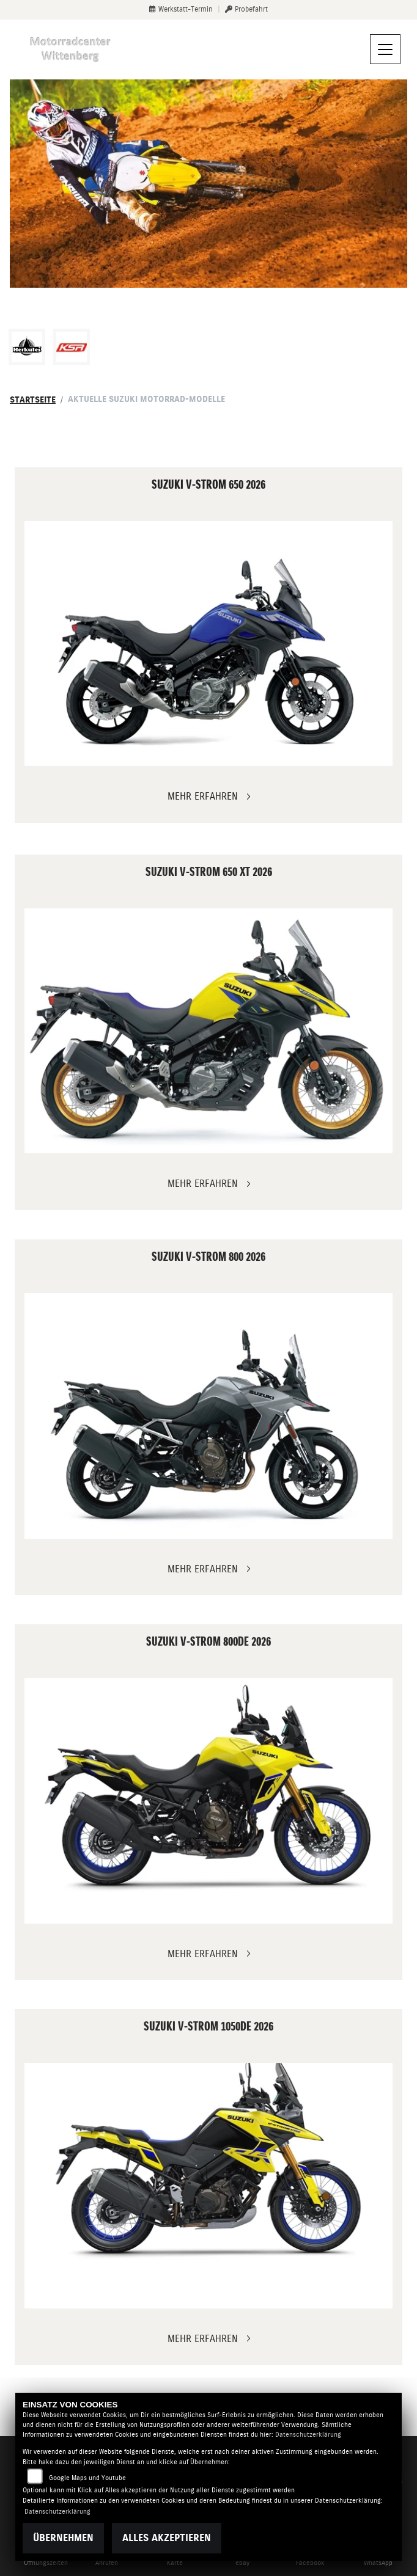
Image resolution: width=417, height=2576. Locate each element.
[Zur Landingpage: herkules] (27, 347)
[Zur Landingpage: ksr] (71, 347)
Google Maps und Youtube (87, 2478)
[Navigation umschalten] (385, 49)
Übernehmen (63, 2538)
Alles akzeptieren (166, 2538)
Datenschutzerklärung (308, 2435)
